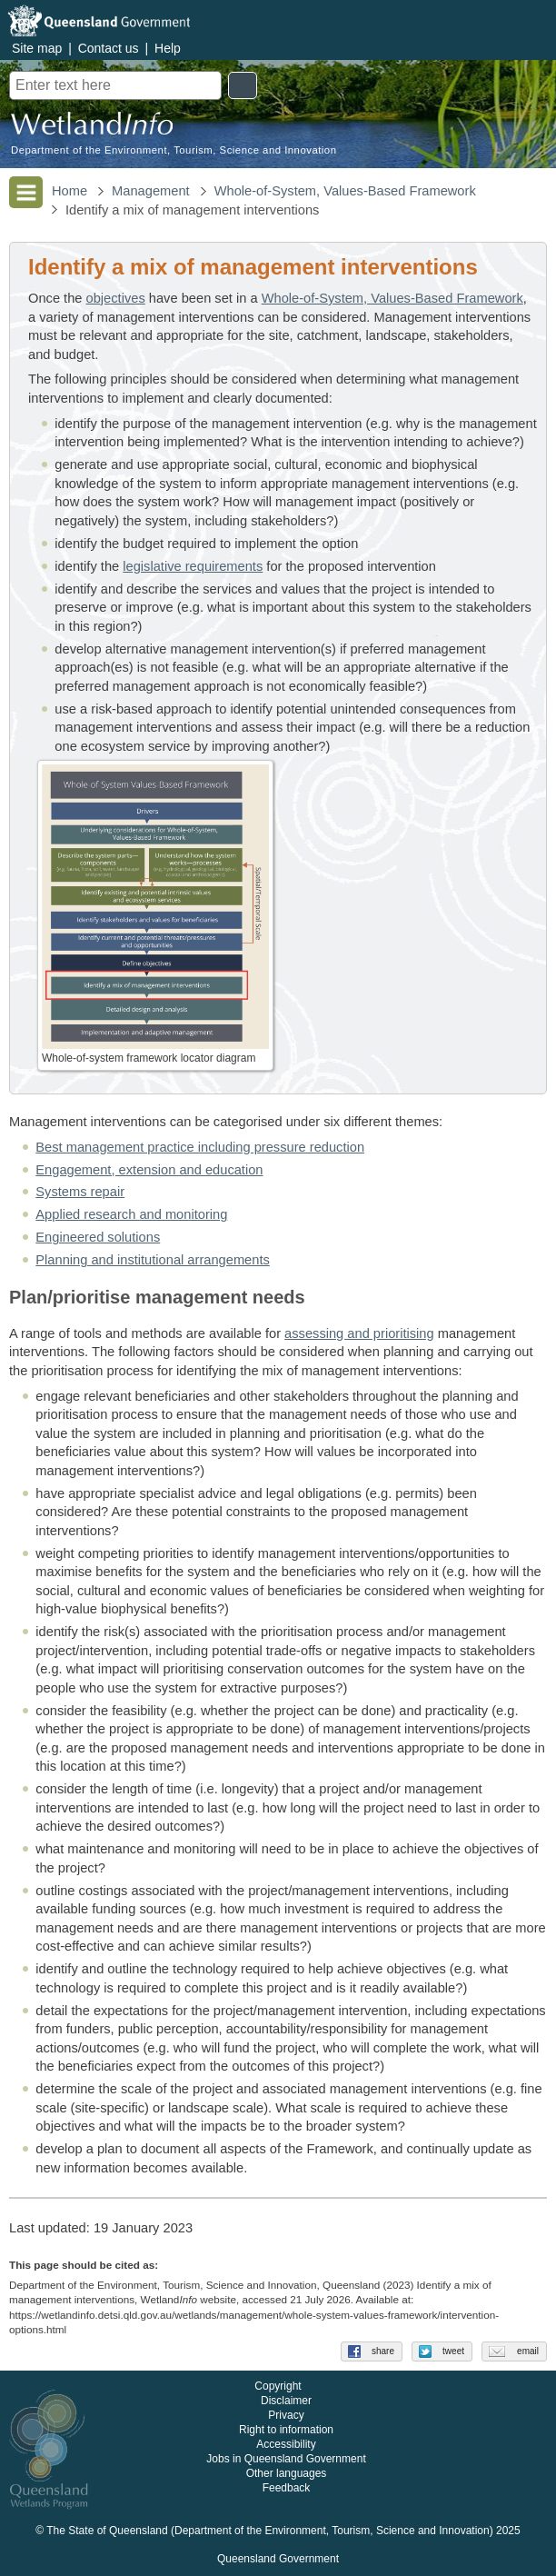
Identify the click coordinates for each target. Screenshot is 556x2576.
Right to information (286, 2430)
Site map (37, 48)
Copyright (277, 2387)
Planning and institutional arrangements (152, 1260)
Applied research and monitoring (131, 1214)
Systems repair (79, 1191)
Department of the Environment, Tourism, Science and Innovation (173, 150)
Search (242, 85)
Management (151, 191)
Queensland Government (278, 2559)
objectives (115, 298)
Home (69, 191)
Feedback (287, 2488)
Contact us (108, 48)
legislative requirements (193, 566)
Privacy (285, 2416)
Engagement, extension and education (149, 1170)
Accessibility (285, 2445)
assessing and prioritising (359, 1333)
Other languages (286, 2474)
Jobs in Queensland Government (285, 2459)
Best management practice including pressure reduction (199, 1147)
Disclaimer (286, 2401)
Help (167, 48)
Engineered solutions (97, 1237)
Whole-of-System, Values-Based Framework (345, 191)
